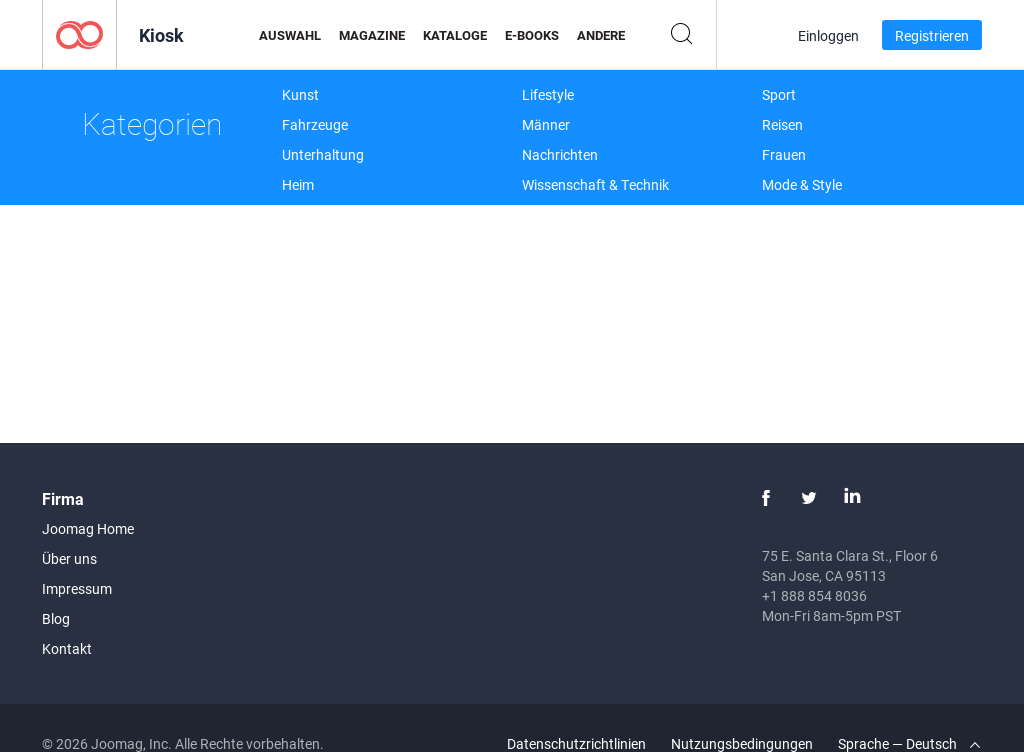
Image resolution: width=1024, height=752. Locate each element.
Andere (601, 35)
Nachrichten (560, 154)
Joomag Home (88, 528)
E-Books (532, 35)
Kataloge (455, 35)
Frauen (784, 154)
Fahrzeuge (315, 124)
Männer (546, 124)
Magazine (372, 35)
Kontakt (67, 648)
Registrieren (932, 35)
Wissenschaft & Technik (595, 184)
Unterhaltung (323, 154)
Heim (298, 184)
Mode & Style (802, 184)
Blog (56, 618)
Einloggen (828, 35)
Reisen (782, 124)
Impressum (77, 588)
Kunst (300, 94)
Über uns (69, 558)
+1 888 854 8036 (814, 595)
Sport (779, 94)
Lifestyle (548, 94)
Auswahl (290, 35)
